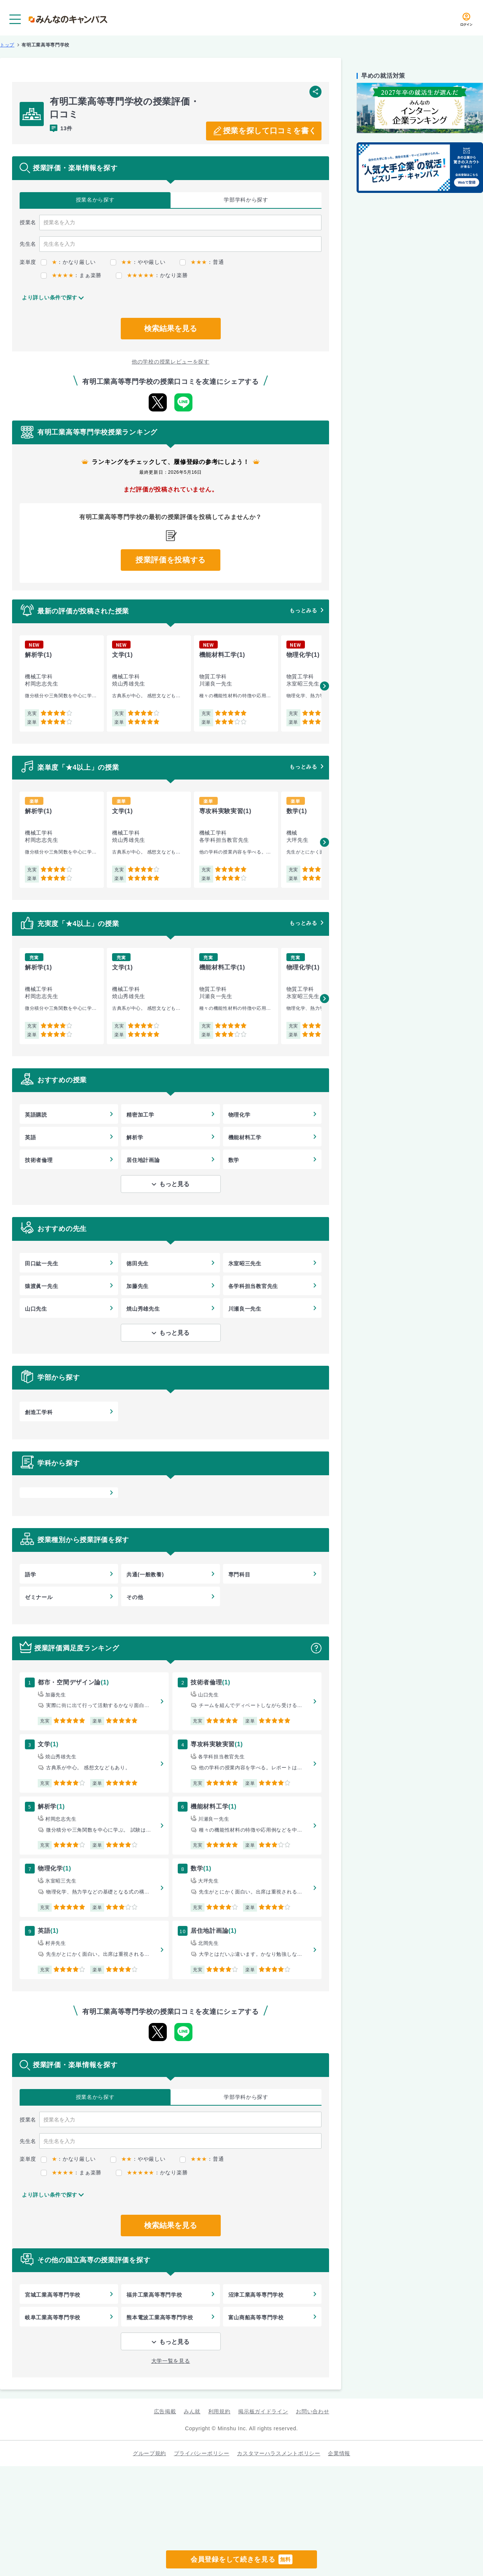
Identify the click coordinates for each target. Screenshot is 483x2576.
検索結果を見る (170, 328)
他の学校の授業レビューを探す (170, 362)
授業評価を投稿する (170, 560)
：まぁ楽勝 (71, 275)
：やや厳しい (137, 262)
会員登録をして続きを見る (241, 2559)
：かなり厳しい (68, 262)
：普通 (202, 262)
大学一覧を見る (170, 2361)
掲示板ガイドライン (263, 2411)
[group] (62, 683)
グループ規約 (149, 2453)
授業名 (95, 200)
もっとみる (303, 610)
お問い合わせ (312, 2411)
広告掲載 (165, 2411)
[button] (324, 686)
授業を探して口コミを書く (270, 131)
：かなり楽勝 (152, 275)
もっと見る (174, 1184)
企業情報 (339, 2453)
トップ (7, 45)
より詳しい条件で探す (49, 297)
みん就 (192, 2411)
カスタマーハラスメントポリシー (278, 2453)
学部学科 (246, 200)
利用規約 (219, 2411)
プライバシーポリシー (201, 2453)
